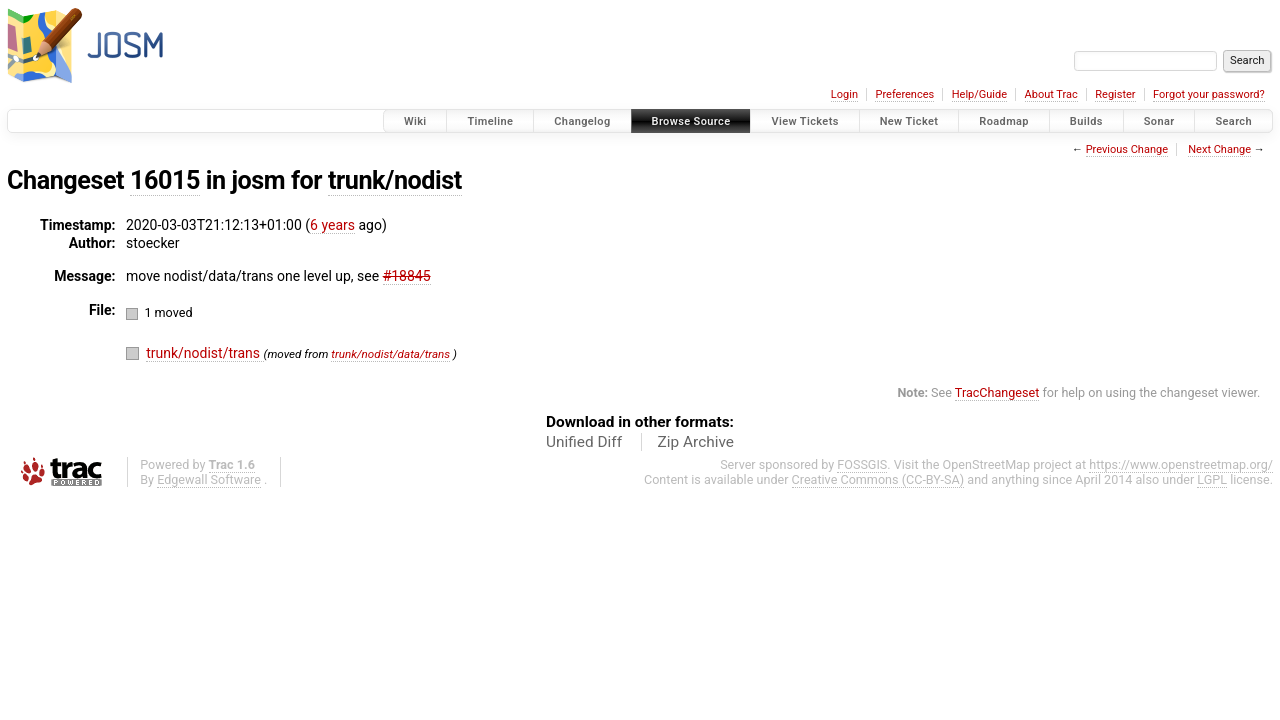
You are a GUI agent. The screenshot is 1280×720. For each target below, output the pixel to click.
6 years (332, 225)
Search (1233, 121)
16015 (165, 180)
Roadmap (1004, 121)
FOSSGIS (862, 464)
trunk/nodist (395, 180)
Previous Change (1127, 149)
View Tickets (804, 121)
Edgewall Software (209, 479)
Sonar (1159, 121)
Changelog (582, 121)
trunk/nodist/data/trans (390, 354)
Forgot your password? (1209, 94)
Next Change (1219, 149)
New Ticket (909, 121)
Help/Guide (979, 94)
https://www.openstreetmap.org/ (1181, 464)
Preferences (904, 94)
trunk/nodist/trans (204, 353)
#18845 (407, 276)
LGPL (1212, 479)
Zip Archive (696, 442)
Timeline (490, 121)
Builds (1086, 121)
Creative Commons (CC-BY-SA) (878, 479)
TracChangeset (997, 392)
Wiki (415, 121)
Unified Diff (584, 442)
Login (844, 94)
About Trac (1051, 94)
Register (1115, 94)
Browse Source (691, 121)
